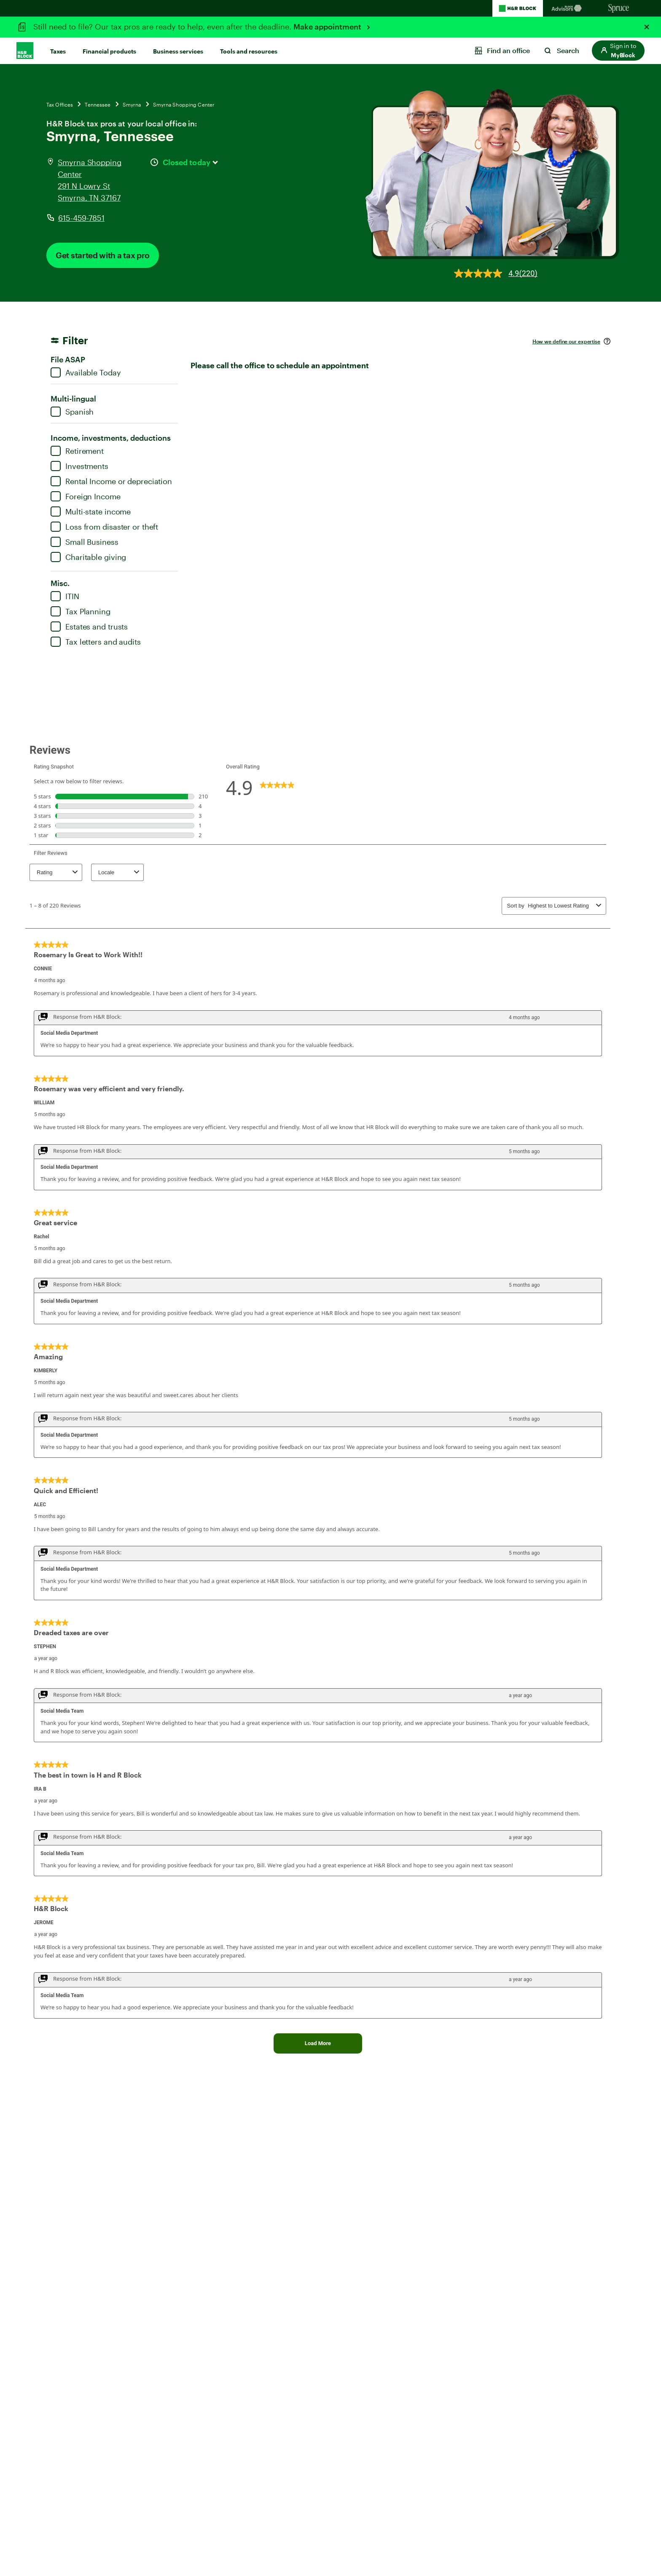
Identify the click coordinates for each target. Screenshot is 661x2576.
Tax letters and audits (96, 642)
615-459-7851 (81, 217)
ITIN (65, 596)
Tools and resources (248, 51)
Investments (79, 466)
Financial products (109, 51)
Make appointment (328, 26)
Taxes (58, 51)
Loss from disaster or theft (104, 527)
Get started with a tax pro (103, 255)
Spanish (72, 412)
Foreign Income (86, 496)
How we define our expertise (566, 341)
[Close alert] (647, 27)
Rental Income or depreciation (111, 481)
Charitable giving (88, 557)
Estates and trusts (89, 626)
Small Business (84, 542)
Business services (178, 51)
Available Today (86, 372)
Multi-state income (91, 511)
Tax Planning (80, 611)
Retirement (77, 451)
